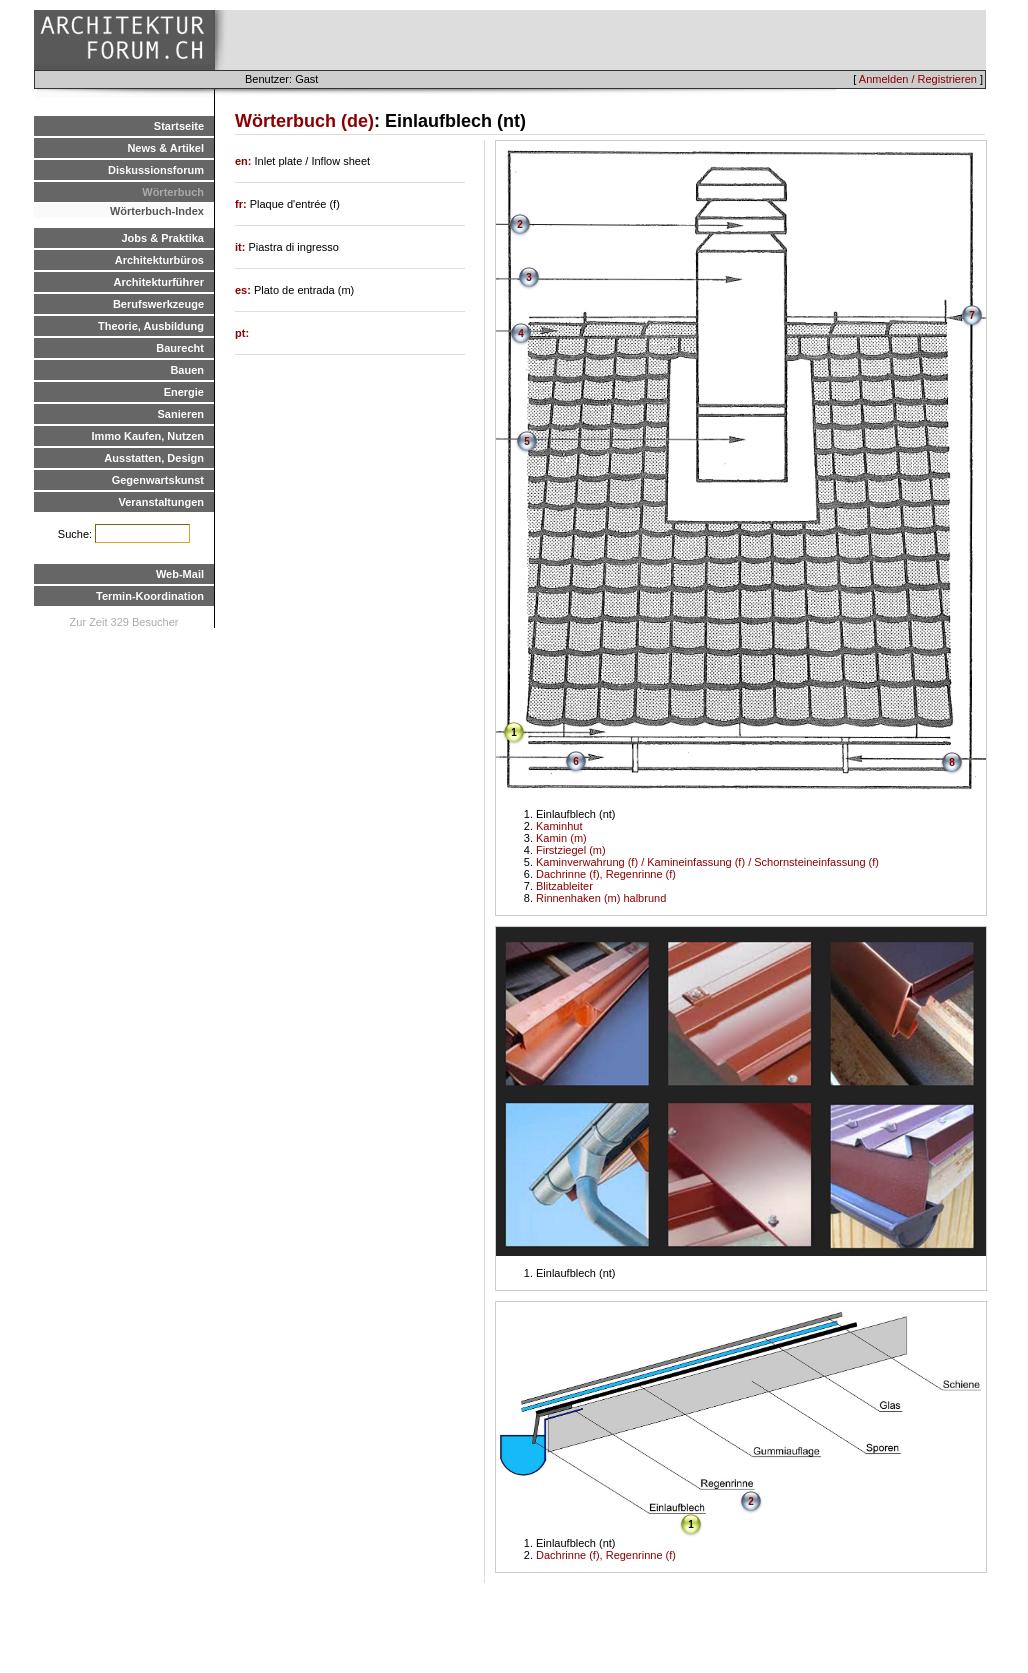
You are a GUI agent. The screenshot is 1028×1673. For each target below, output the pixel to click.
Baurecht (180, 348)
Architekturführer (159, 282)
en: (245, 161)
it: (241, 247)
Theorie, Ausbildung (151, 326)
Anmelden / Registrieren (918, 79)
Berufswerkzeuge (158, 304)
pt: (242, 333)
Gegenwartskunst (158, 480)
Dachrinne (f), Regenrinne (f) (606, 874)
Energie (184, 392)
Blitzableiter (564, 886)
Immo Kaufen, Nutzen (148, 436)
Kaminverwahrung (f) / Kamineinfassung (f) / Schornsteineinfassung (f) (707, 862)
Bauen (187, 370)
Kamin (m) (561, 838)
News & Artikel (165, 148)
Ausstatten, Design (154, 458)
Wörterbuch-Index (157, 211)
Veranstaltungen (161, 502)
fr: (242, 204)
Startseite (179, 126)
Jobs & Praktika (162, 238)
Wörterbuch (173, 192)
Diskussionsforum (156, 170)
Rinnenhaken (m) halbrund (601, 898)
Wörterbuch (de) (304, 121)
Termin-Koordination (150, 596)
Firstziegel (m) (571, 850)
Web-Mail (180, 574)
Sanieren (181, 414)
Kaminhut (559, 826)
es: (244, 290)
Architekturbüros (159, 260)
